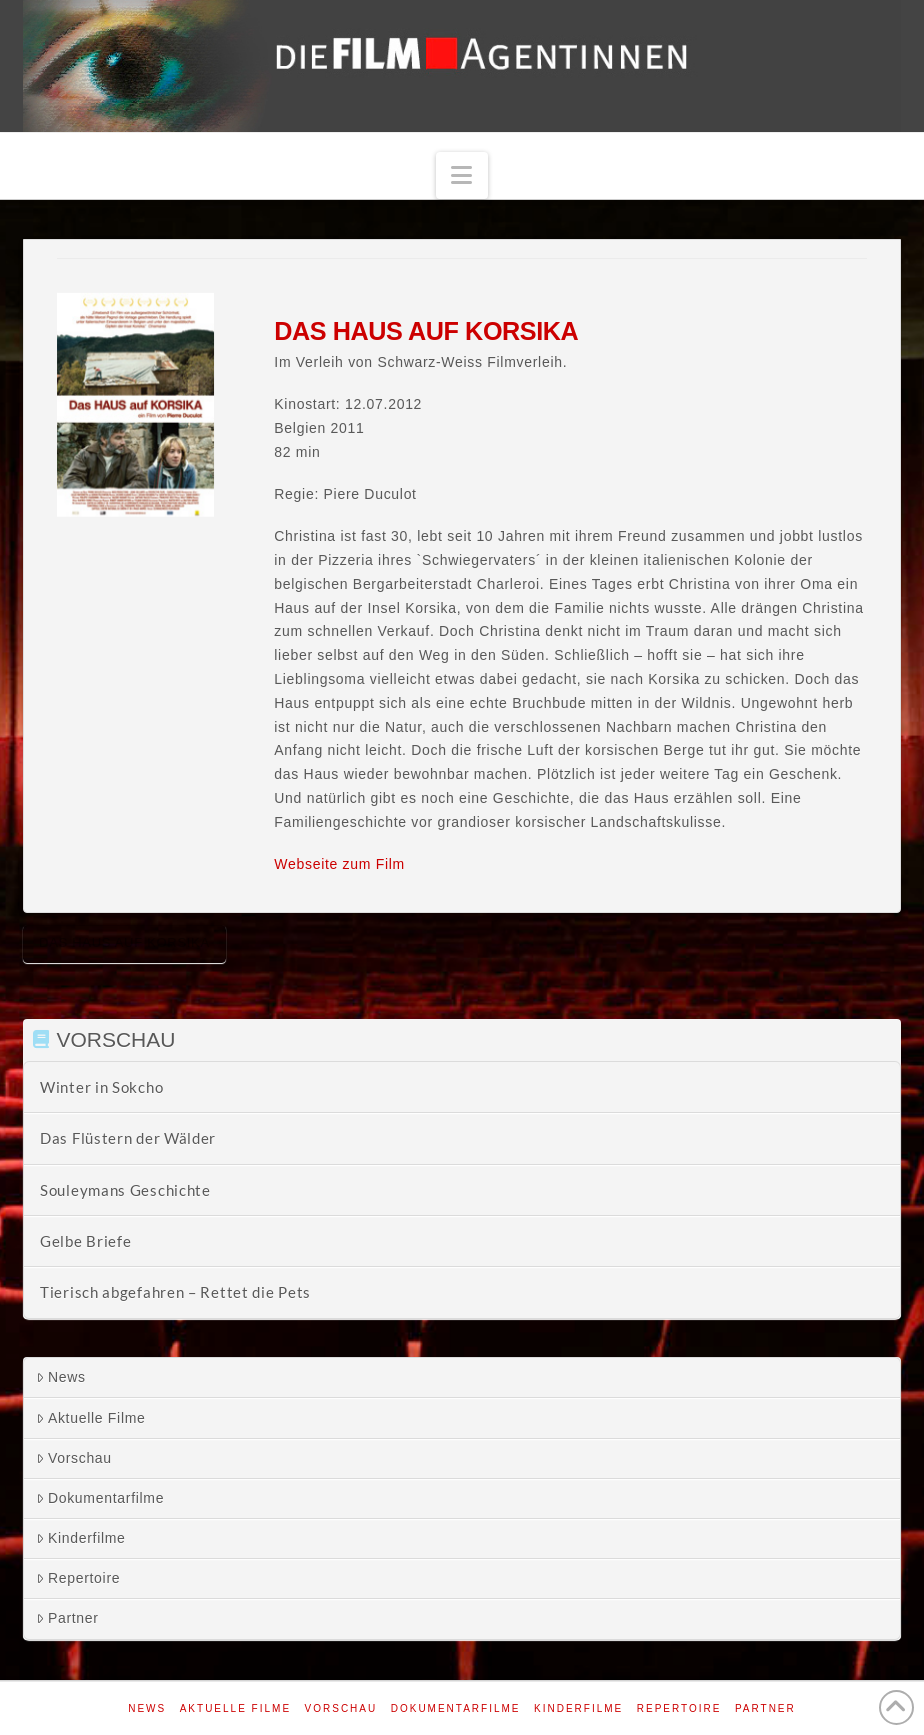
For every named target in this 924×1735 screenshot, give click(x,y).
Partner (67, 1618)
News (61, 1377)
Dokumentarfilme (100, 1498)
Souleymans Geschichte (125, 1190)
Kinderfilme (81, 1538)
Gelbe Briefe (85, 1241)
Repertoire (78, 1578)
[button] (462, 175)
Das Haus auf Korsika (124, 942)
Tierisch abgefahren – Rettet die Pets (175, 1292)
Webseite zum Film (339, 864)
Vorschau (74, 1458)
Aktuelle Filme (91, 1418)
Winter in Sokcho (101, 1087)
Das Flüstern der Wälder (128, 1138)
